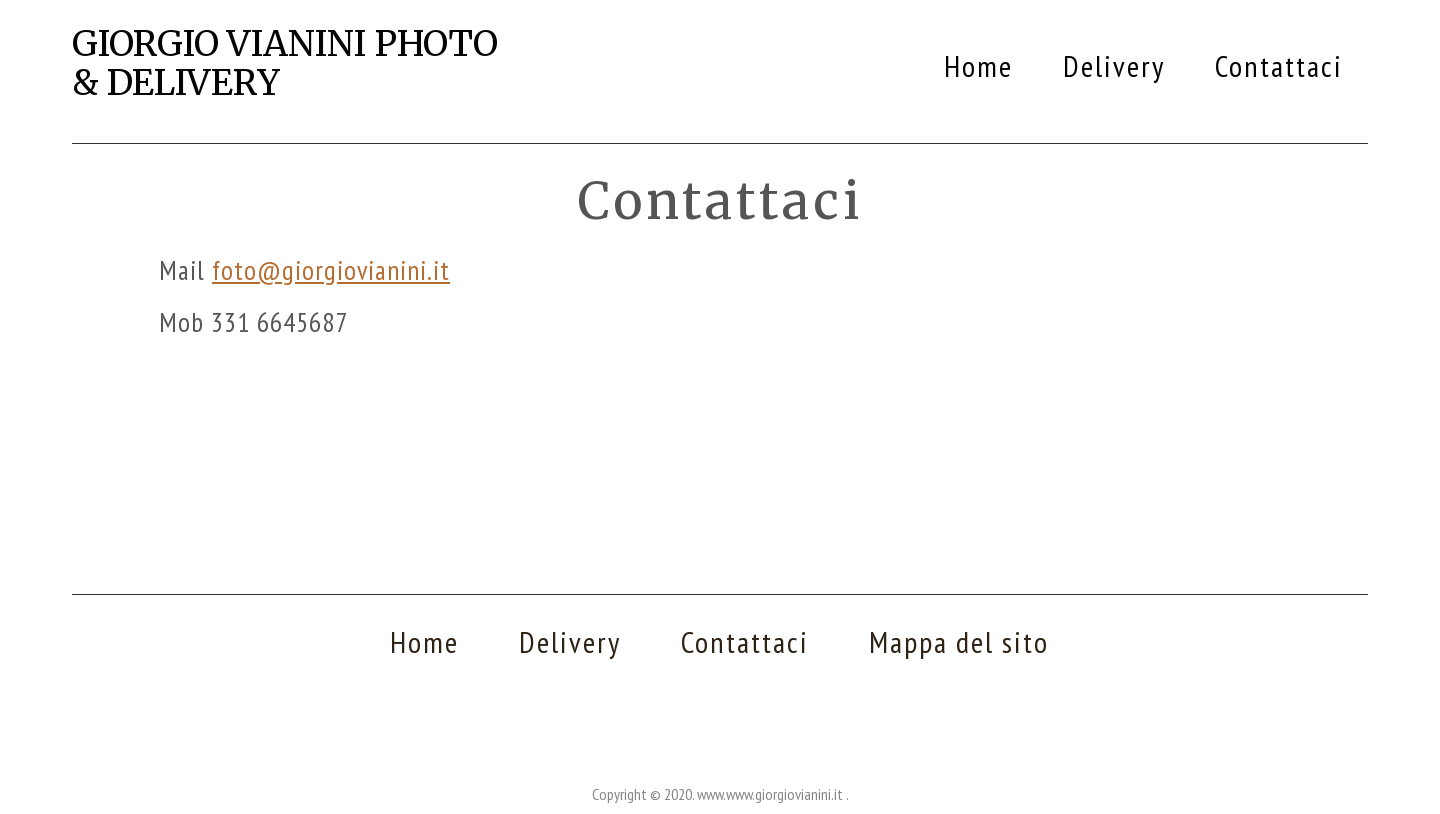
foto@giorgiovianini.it (331, 270)
